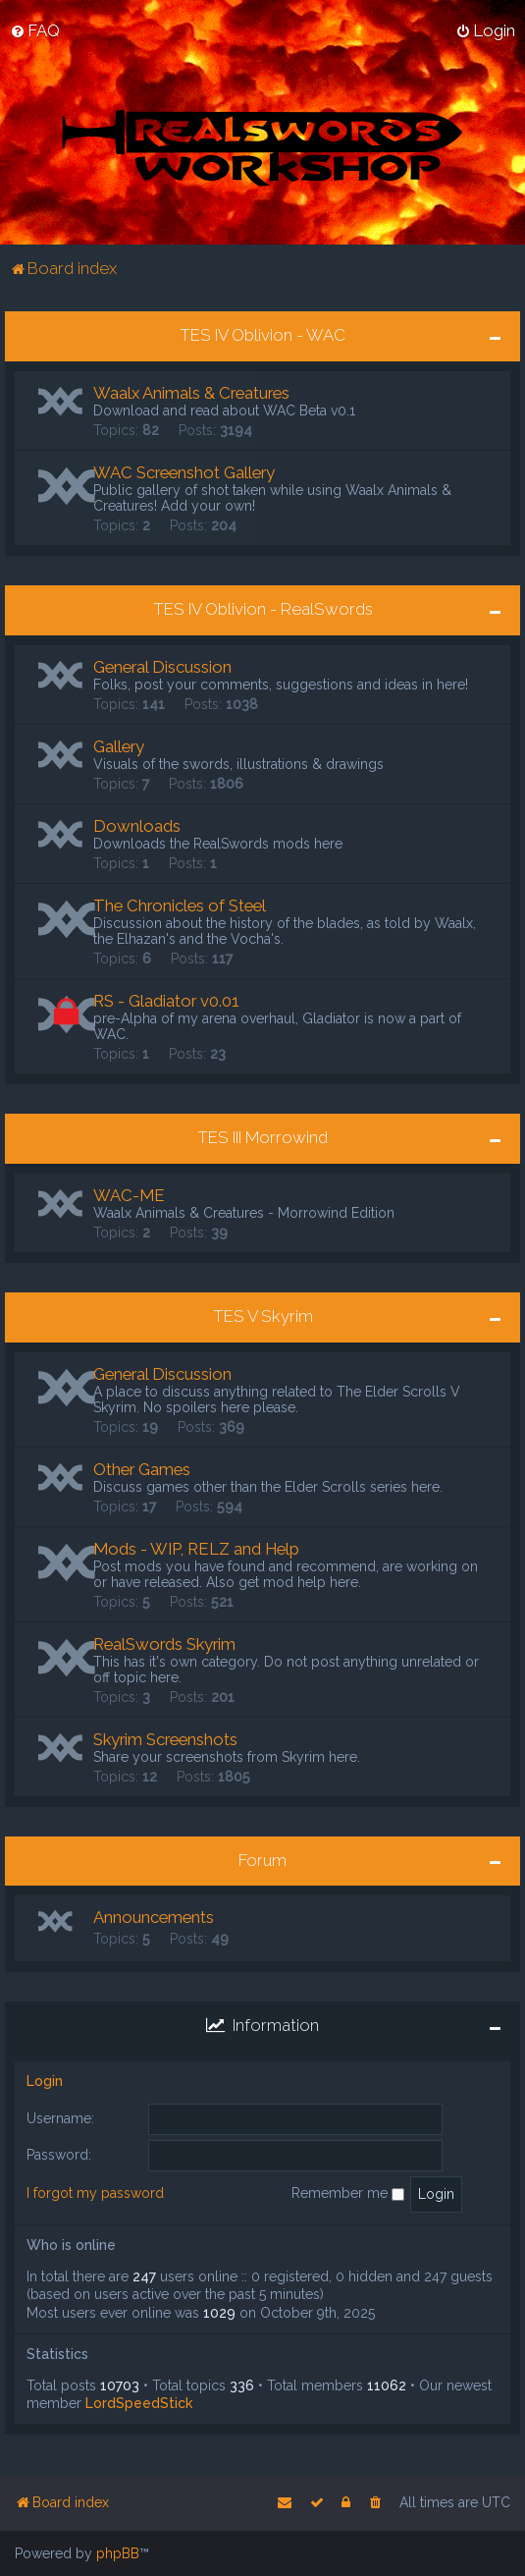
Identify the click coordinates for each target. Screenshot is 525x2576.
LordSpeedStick (138, 2402)
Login (44, 2080)
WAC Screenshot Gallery (184, 471)
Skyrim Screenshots (165, 1738)
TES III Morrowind (262, 1136)
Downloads (137, 825)
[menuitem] (35, 30)
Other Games (141, 1468)
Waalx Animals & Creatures (191, 392)
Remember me (347, 2193)
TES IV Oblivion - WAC (262, 335)
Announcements (153, 1917)
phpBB (117, 2553)
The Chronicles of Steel (179, 904)
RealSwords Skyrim (164, 1643)
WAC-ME (129, 1194)
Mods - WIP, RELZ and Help (196, 1548)
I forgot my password (95, 2193)
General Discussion (162, 666)
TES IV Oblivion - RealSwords (263, 608)
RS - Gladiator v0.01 (166, 1000)
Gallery (118, 745)
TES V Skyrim (263, 1315)
